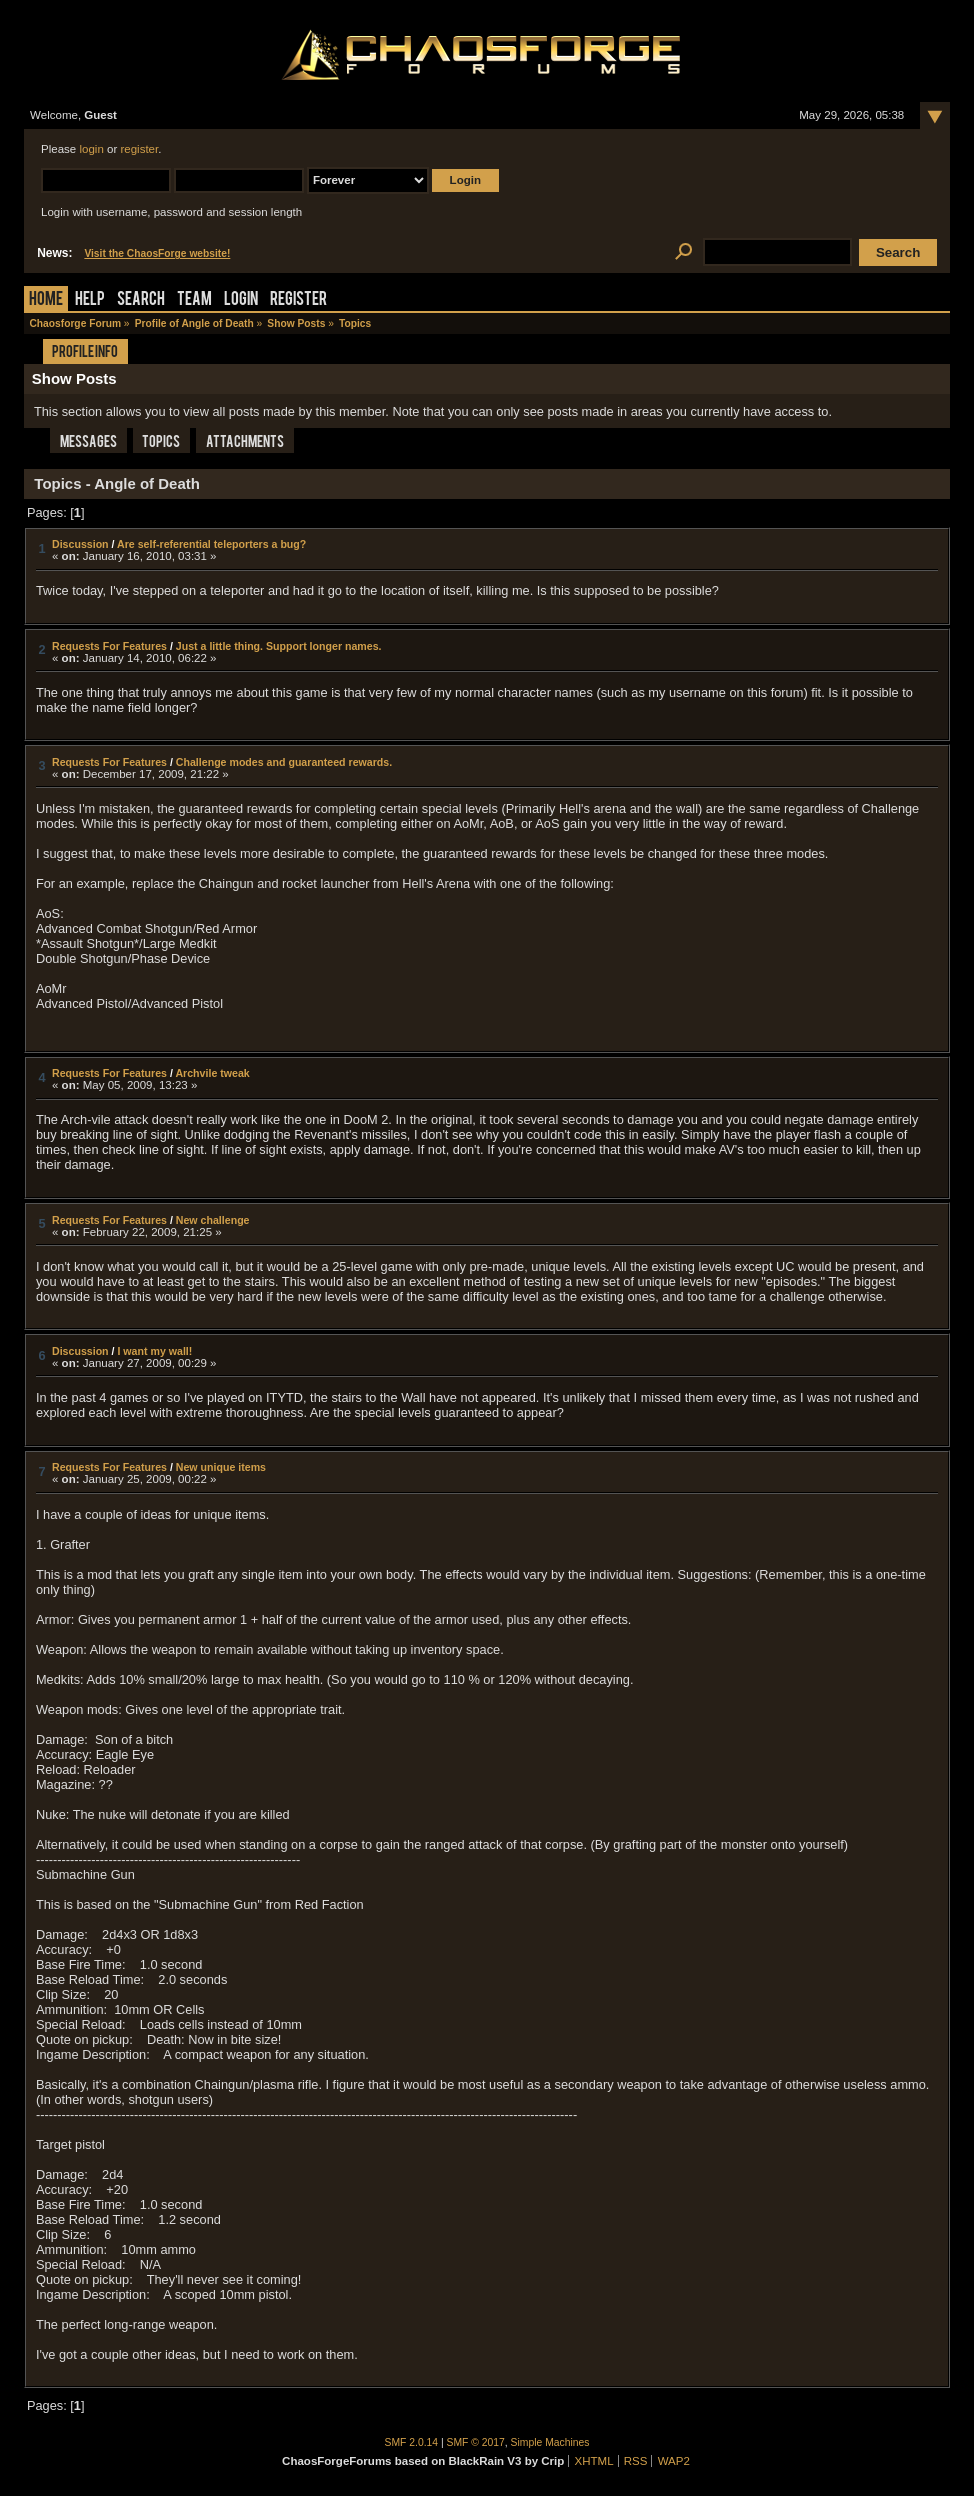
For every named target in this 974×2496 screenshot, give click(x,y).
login (91, 149)
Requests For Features (109, 646)
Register (298, 300)
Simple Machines (550, 2442)
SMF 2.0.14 (412, 2442)
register (139, 149)
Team (194, 300)
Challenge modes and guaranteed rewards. (284, 762)
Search (141, 300)
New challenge (213, 1220)
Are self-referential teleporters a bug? (211, 544)
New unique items (221, 1467)
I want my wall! (154, 1351)
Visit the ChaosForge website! (157, 253)
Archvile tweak (212, 1073)
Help (90, 300)
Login (241, 300)
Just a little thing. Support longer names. (279, 646)
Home (46, 300)
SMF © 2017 (476, 2442)
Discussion (80, 544)
